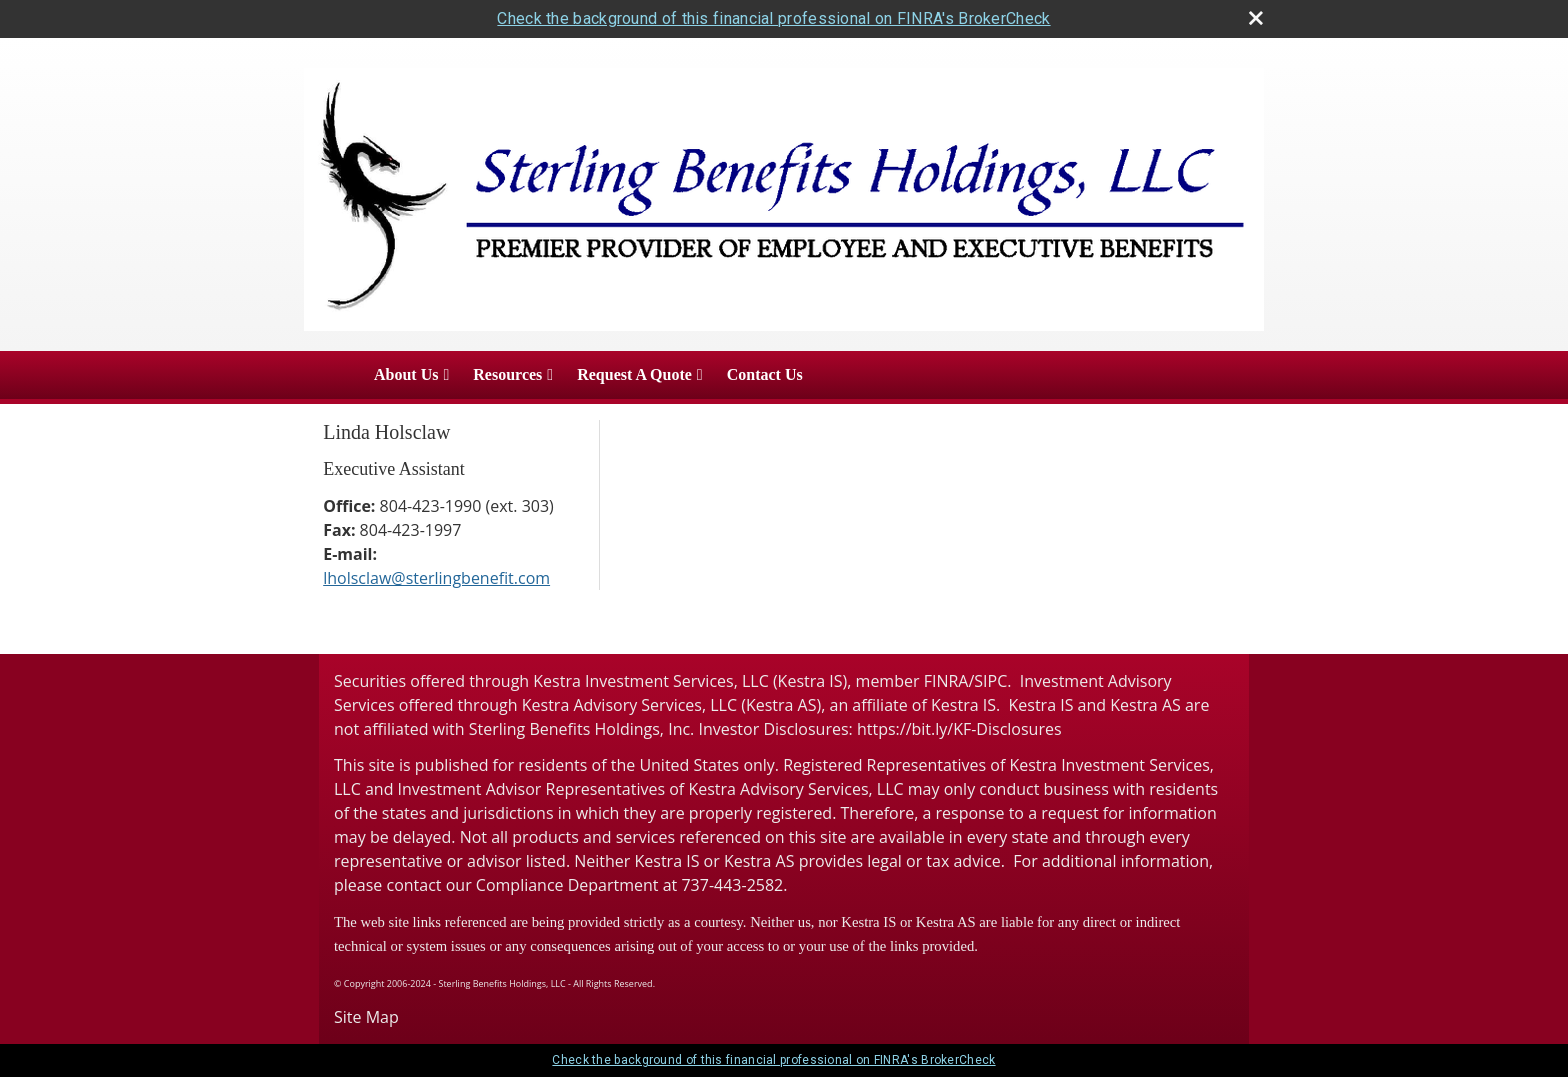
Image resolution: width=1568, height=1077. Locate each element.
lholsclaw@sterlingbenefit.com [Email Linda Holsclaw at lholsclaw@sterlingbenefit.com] (436, 578)
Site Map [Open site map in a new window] (366, 1017)
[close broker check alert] (1256, 18)
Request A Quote (634, 374)
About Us (406, 374)
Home (333, 375)
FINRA (946, 681)
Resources (507, 374)
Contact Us (765, 374)
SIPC (990, 681)
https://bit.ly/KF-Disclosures (959, 729)
